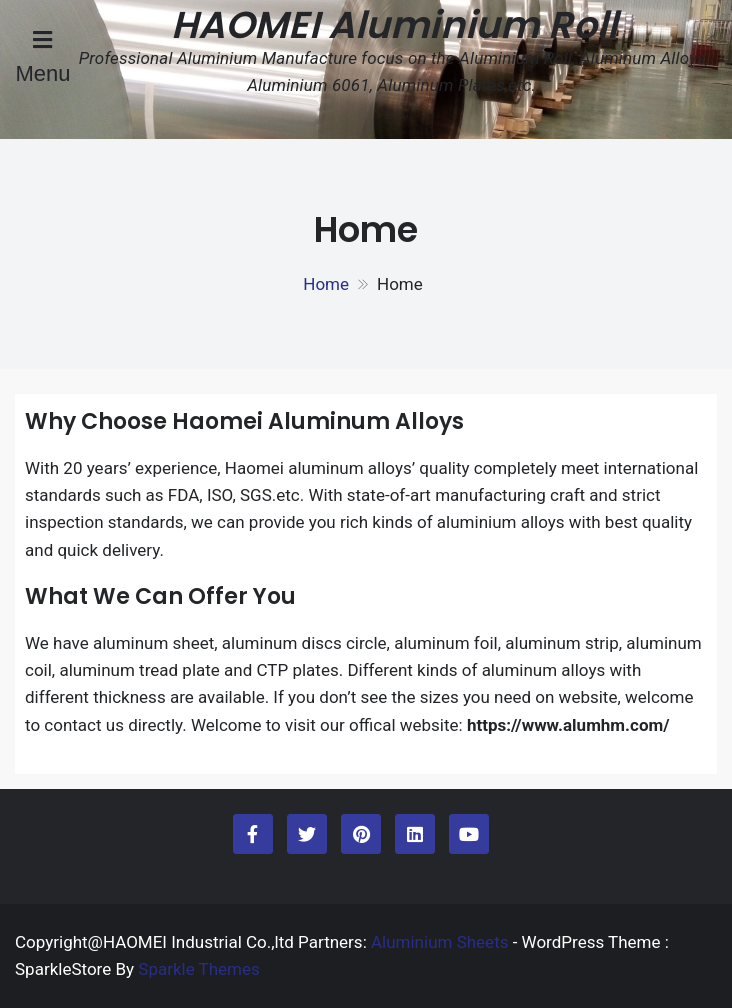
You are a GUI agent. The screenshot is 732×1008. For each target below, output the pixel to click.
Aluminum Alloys (366, 421)
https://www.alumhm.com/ (568, 725)
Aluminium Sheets (442, 942)
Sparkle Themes (199, 969)
